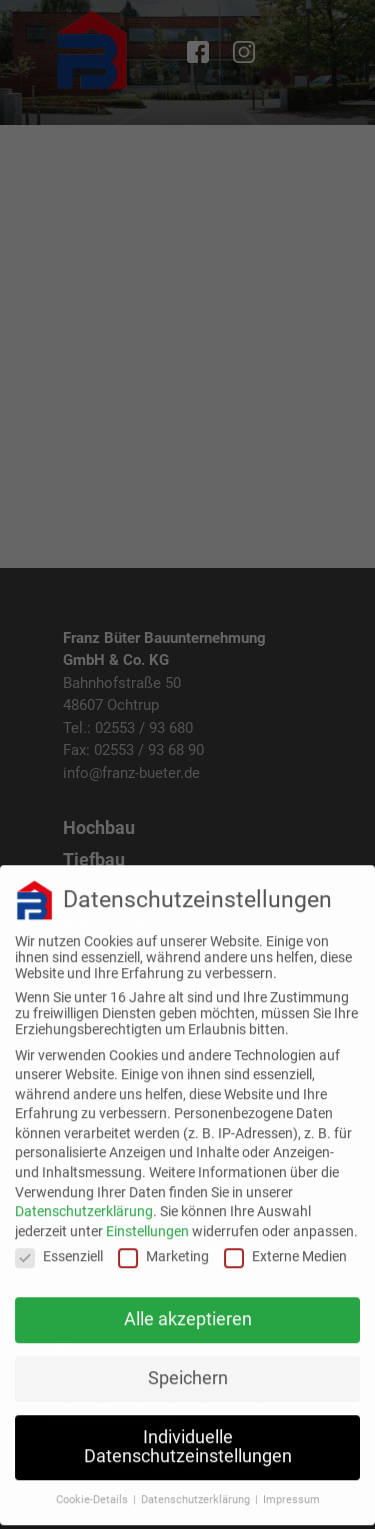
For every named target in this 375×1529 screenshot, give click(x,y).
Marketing (163, 1244)
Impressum (291, 1487)
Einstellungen (147, 1219)
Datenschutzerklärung (84, 1199)
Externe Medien (285, 1244)
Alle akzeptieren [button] (188, 1307)
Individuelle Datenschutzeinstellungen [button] (188, 1435)
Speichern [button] (188, 1366)
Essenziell (59, 1244)
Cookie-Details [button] (93, 1487)
